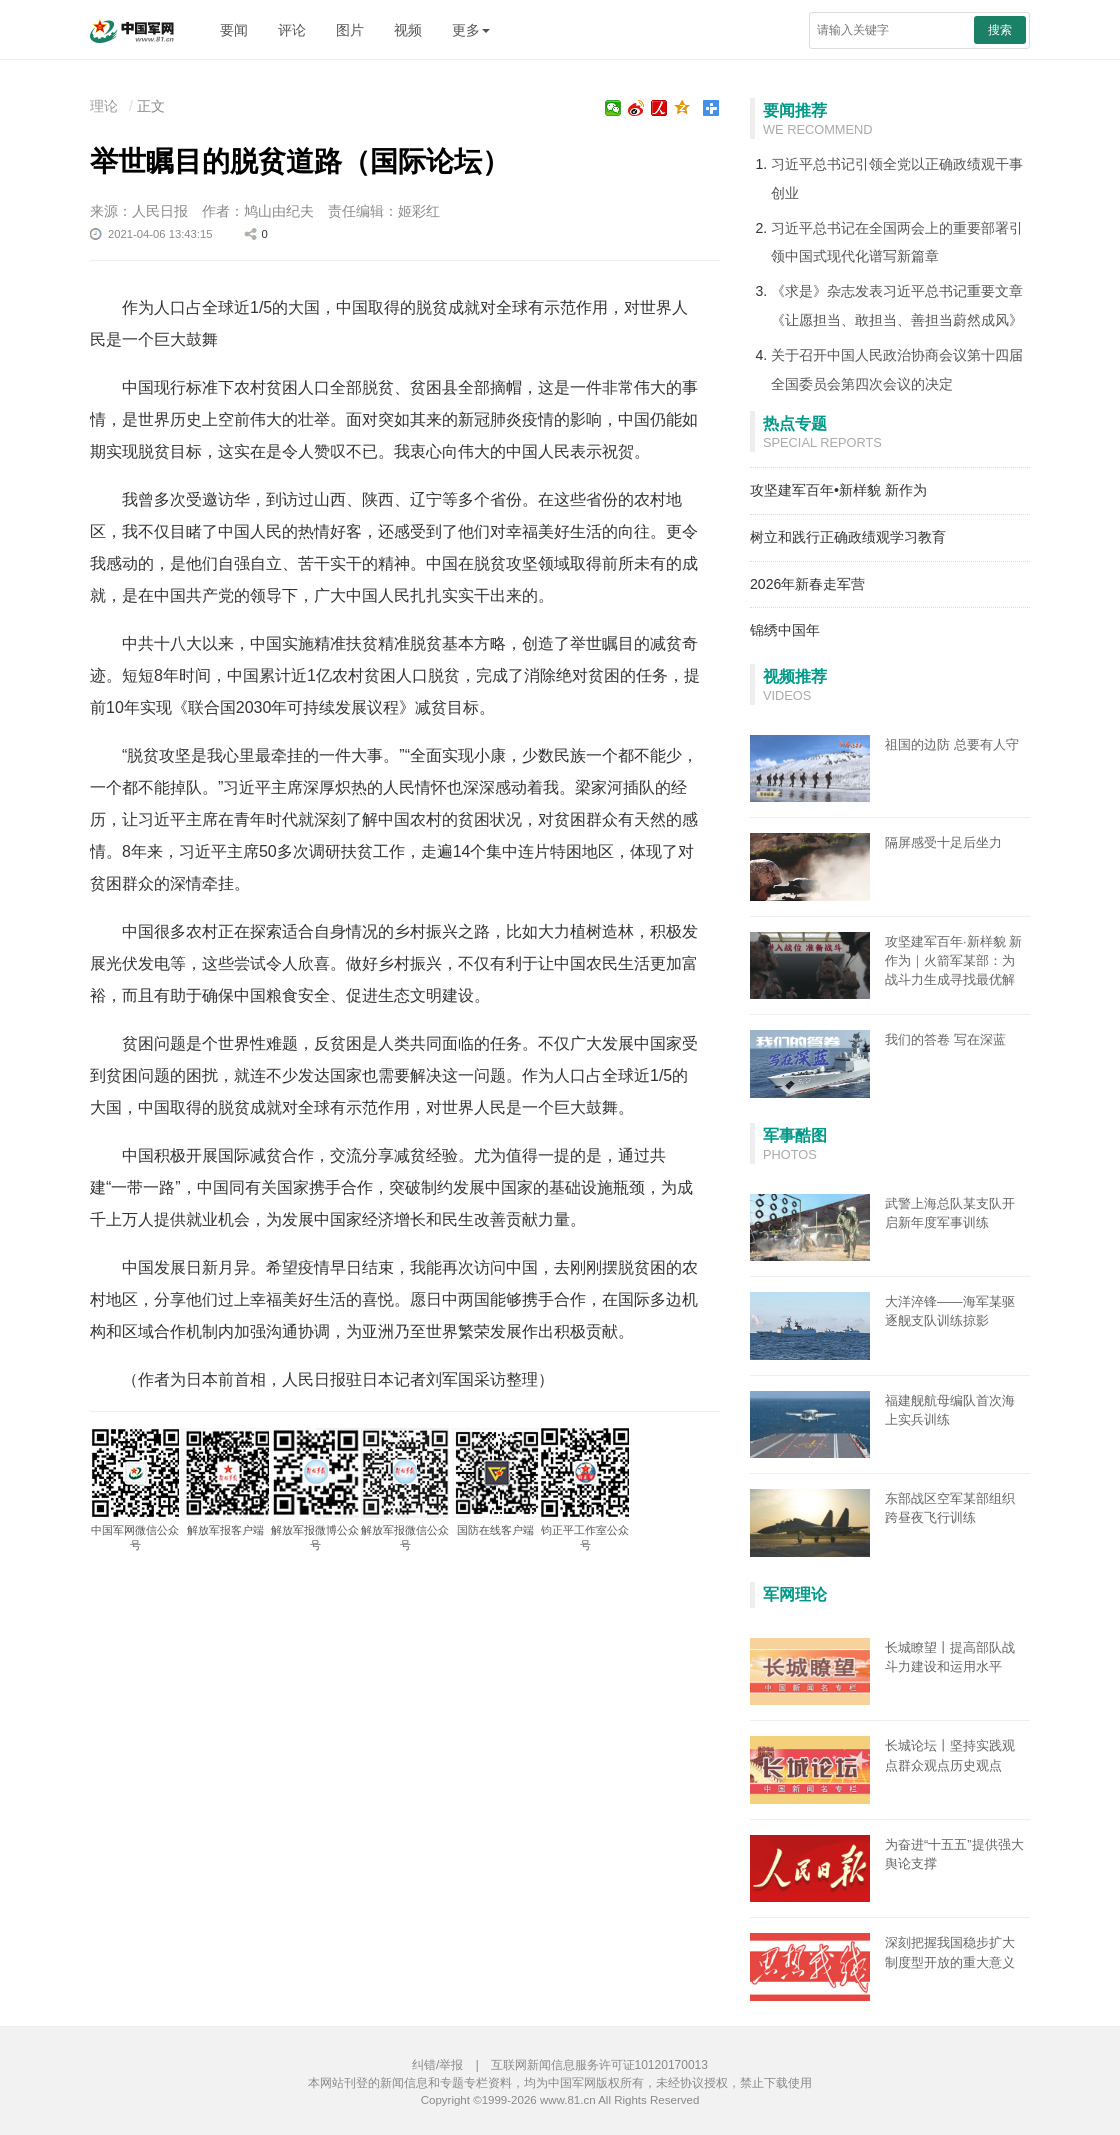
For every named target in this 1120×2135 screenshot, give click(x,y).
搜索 (1000, 30)
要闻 (234, 30)
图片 (350, 30)
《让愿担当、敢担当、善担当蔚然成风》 (897, 320)
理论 (104, 106)
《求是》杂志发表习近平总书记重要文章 (897, 291)
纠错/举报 (437, 2065)
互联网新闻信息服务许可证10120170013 (599, 2065)
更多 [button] (471, 30)
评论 (292, 30)
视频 (408, 30)
